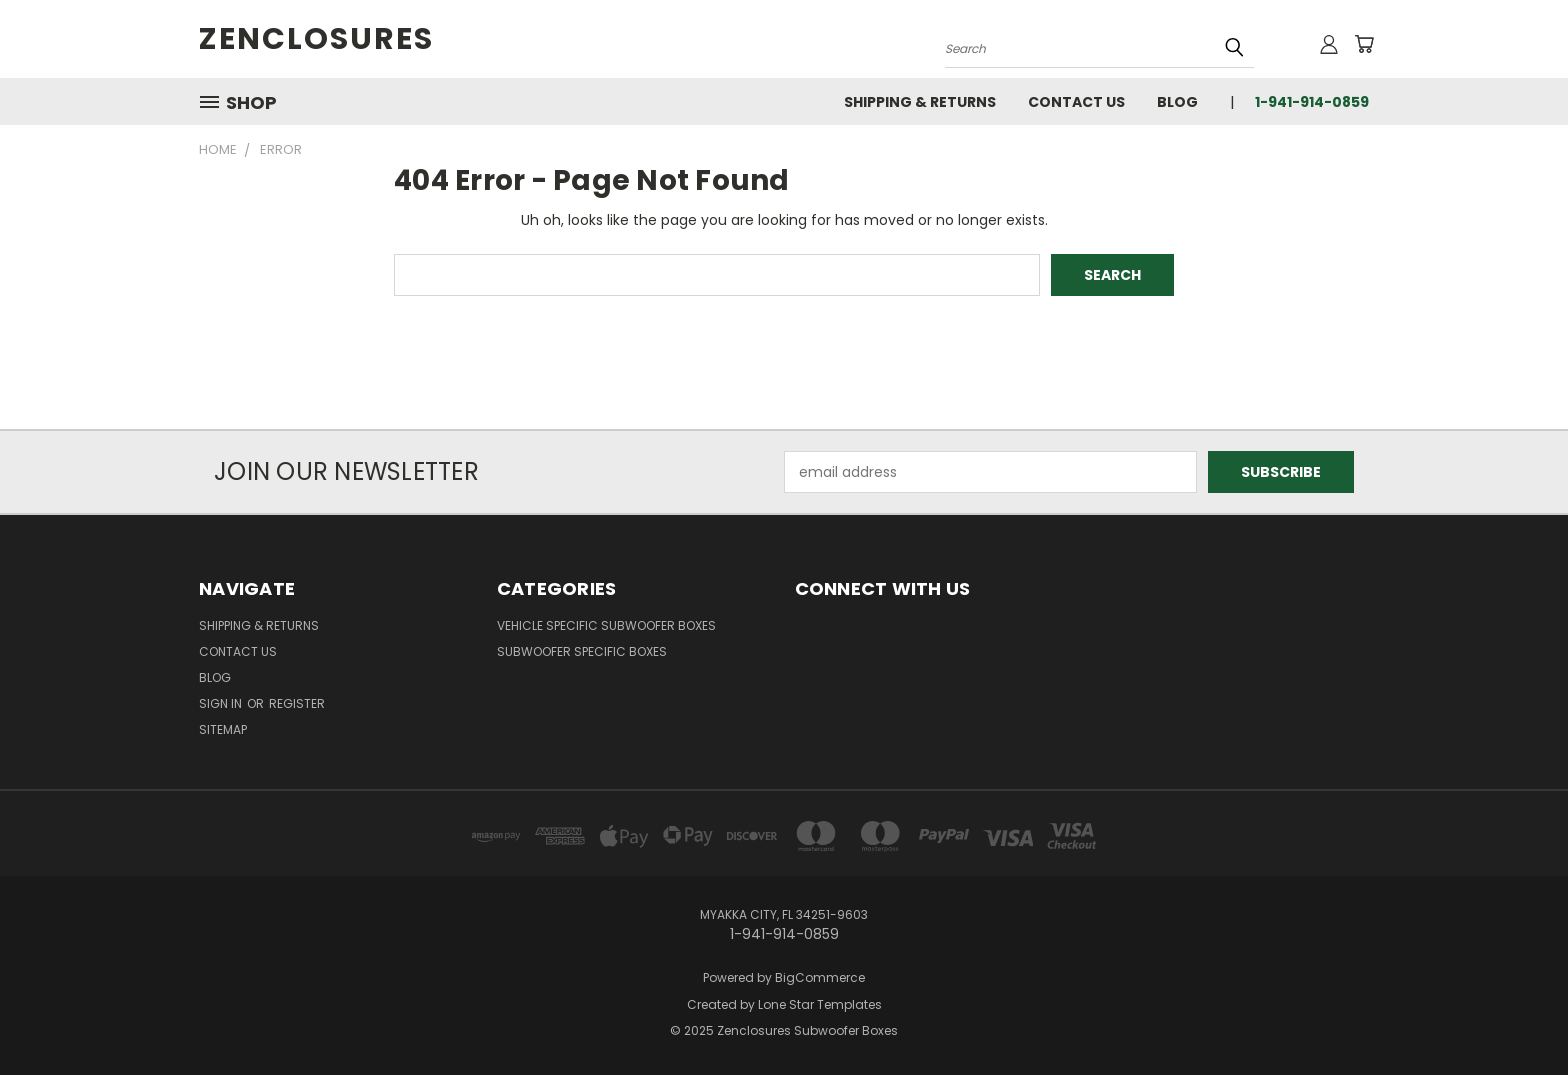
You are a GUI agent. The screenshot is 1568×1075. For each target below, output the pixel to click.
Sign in (222, 703)
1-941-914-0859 (1312, 102)
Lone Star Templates (820, 1004)
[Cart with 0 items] (1364, 44)
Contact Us (1076, 102)
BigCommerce (820, 977)
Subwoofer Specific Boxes (582, 651)
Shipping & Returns (920, 102)
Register (297, 703)
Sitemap (223, 729)
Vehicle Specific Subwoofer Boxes (606, 625)
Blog (1177, 102)
